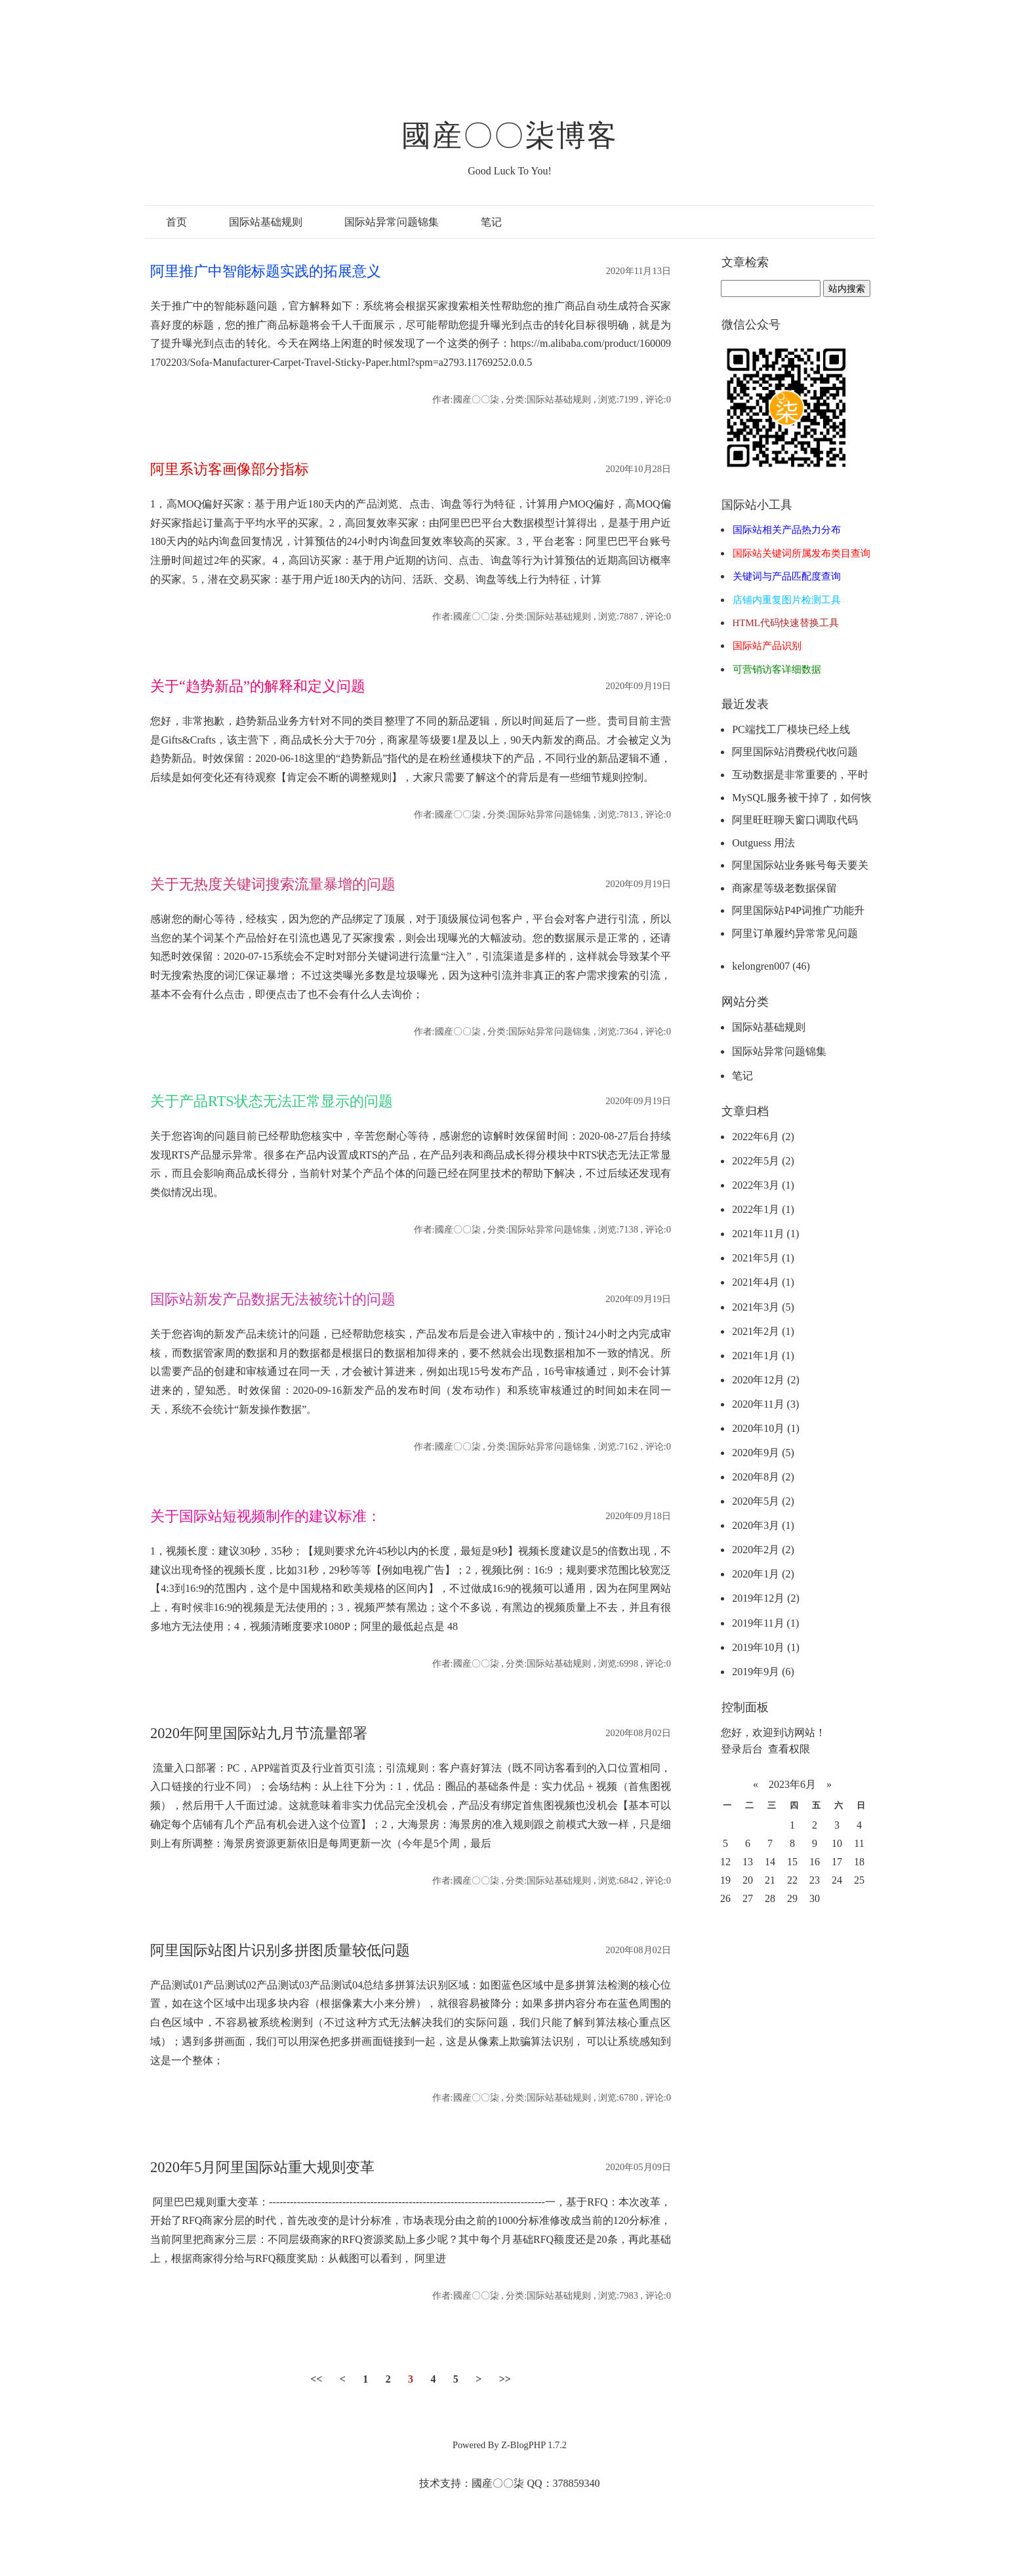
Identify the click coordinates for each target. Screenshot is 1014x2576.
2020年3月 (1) (763, 1525)
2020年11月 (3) (765, 1404)
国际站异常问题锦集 (391, 222)
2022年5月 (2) (763, 1160)
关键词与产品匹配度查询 (787, 576)
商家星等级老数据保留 (784, 888)
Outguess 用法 (763, 842)
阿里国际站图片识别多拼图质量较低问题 (280, 1950)
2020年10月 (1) (766, 1428)
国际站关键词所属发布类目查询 (801, 553)
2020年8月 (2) (763, 1476)
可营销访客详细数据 (777, 669)
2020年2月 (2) (763, 1549)
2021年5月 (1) (763, 1257)
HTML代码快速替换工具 (786, 623)
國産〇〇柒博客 (510, 135)
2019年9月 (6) (763, 1671)
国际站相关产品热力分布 (787, 530)
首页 (176, 222)
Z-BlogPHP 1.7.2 (534, 2445)
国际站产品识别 (767, 646)
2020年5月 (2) (763, 1501)
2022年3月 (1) (763, 1185)
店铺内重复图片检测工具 (787, 600)
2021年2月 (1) (763, 1331)
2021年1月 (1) (763, 1355)
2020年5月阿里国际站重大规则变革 (262, 2167)
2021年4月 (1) (763, 1282)
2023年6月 (792, 1784)
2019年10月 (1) (766, 1647)
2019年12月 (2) (766, 1598)
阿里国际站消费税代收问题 (795, 751)
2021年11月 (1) (765, 1233)
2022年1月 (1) (763, 1209)
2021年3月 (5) (763, 1307)
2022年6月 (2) (763, 1136)
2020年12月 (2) (766, 1379)
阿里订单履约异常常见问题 (795, 933)
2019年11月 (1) (765, 1623)
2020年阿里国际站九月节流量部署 (258, 1733)
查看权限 (789, 1748)
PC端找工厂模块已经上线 (791, 729)
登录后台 (742, 1748)
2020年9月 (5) (763, 1452)
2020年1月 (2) (763, 1573)
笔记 (491, 222)
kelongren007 (771, 966)
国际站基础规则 (265, 222)
